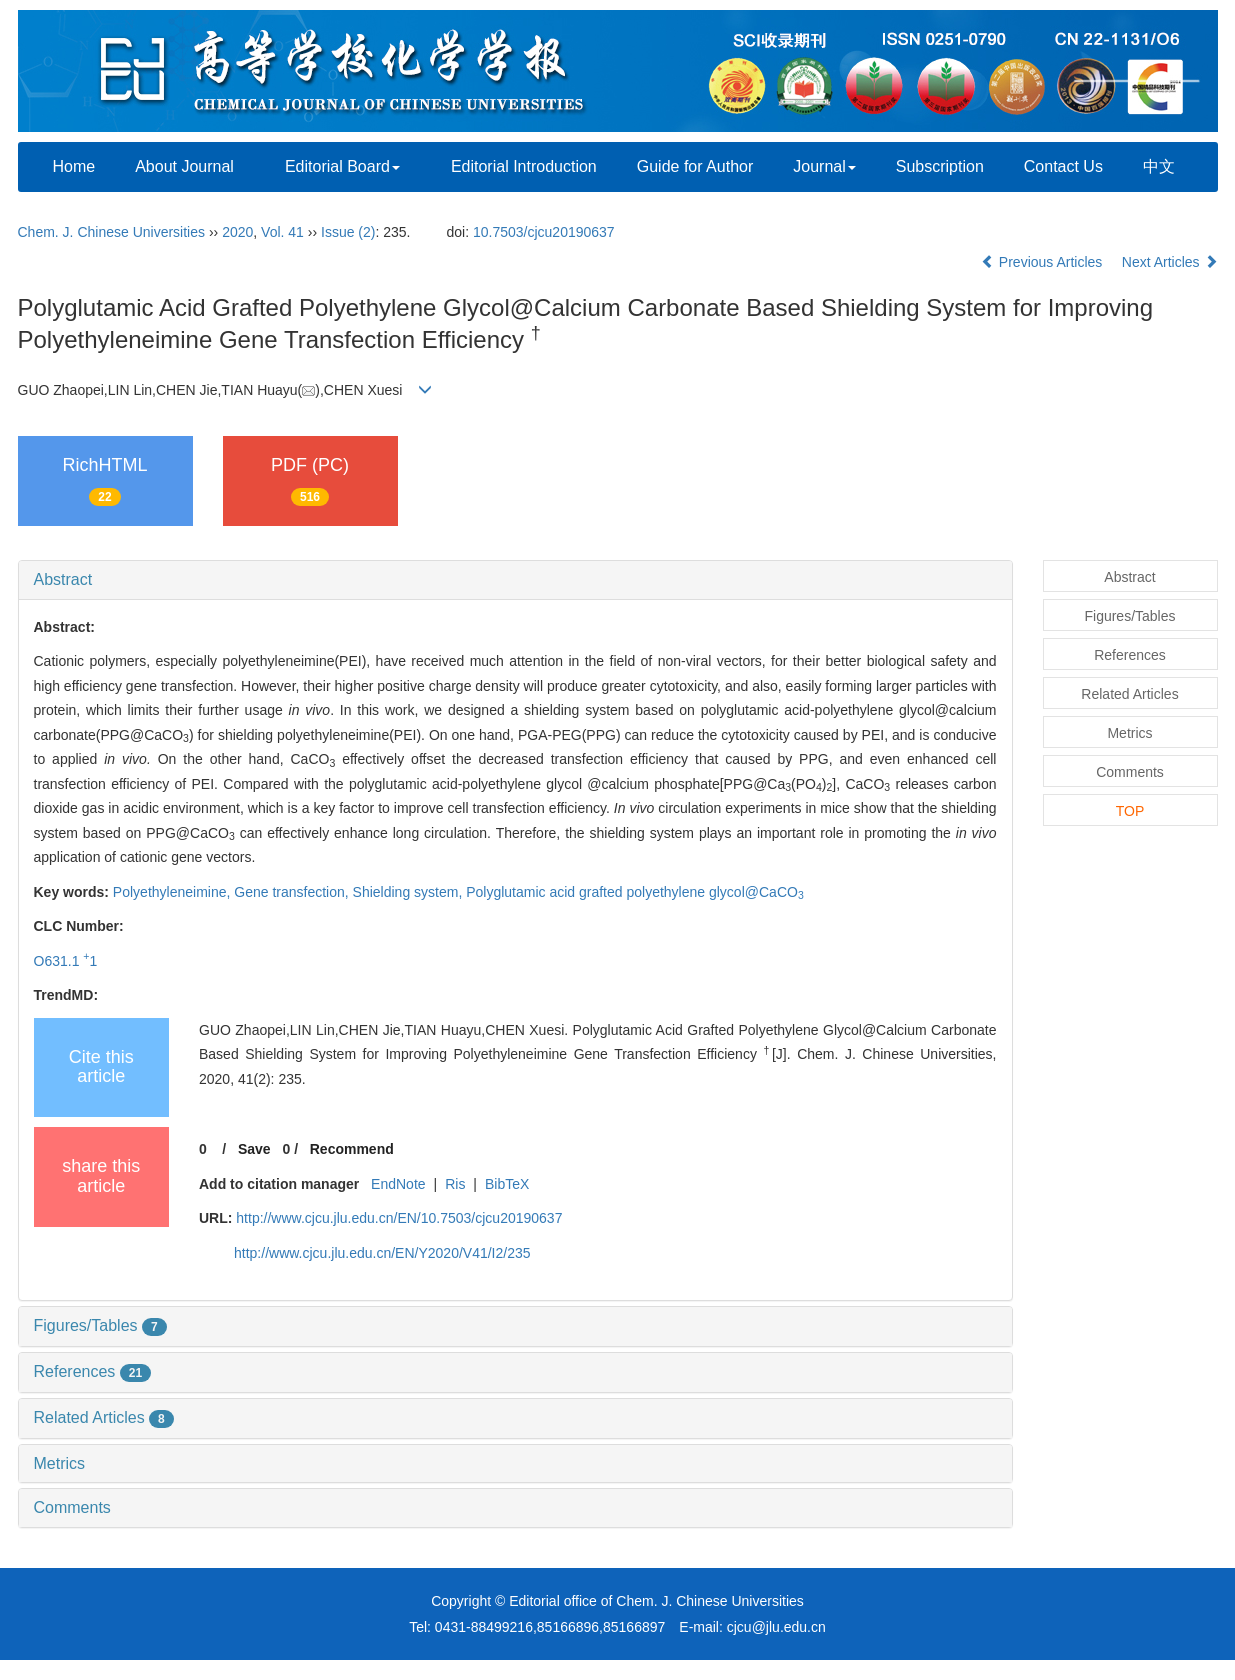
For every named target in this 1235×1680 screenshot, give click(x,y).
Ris (455, 1184)
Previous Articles (1043, 262)
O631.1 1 (66, 961)
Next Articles (1170, 262)
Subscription (940, 166)
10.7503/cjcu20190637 (544, 232)
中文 (1159, 166)
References (93, 1371)
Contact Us (1063, 166)
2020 (237, 232)
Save (254, 1149)
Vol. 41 (282, 232)
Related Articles (104, 1417)
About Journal (184, 166)
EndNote (398, 1184)
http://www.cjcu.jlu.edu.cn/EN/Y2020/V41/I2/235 (382, 1253)
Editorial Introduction (524, 166)
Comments (72, 1507)
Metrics (60, 1463)
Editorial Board (342, 166)
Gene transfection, (293, 892)
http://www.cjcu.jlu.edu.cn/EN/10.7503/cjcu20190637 (399, 1218)
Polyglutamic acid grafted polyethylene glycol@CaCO (635, 892)
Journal (824, 166)
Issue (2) (348, 232)
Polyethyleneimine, (173, 892)
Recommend (352, 1149)
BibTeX (507, 1184)
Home (74, 166)
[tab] (515, 580)
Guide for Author (695, 166)
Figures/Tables (100, 1325)
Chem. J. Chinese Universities (112, 232)
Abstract (63, 579)
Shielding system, (410, 892)
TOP (1130, 811)
